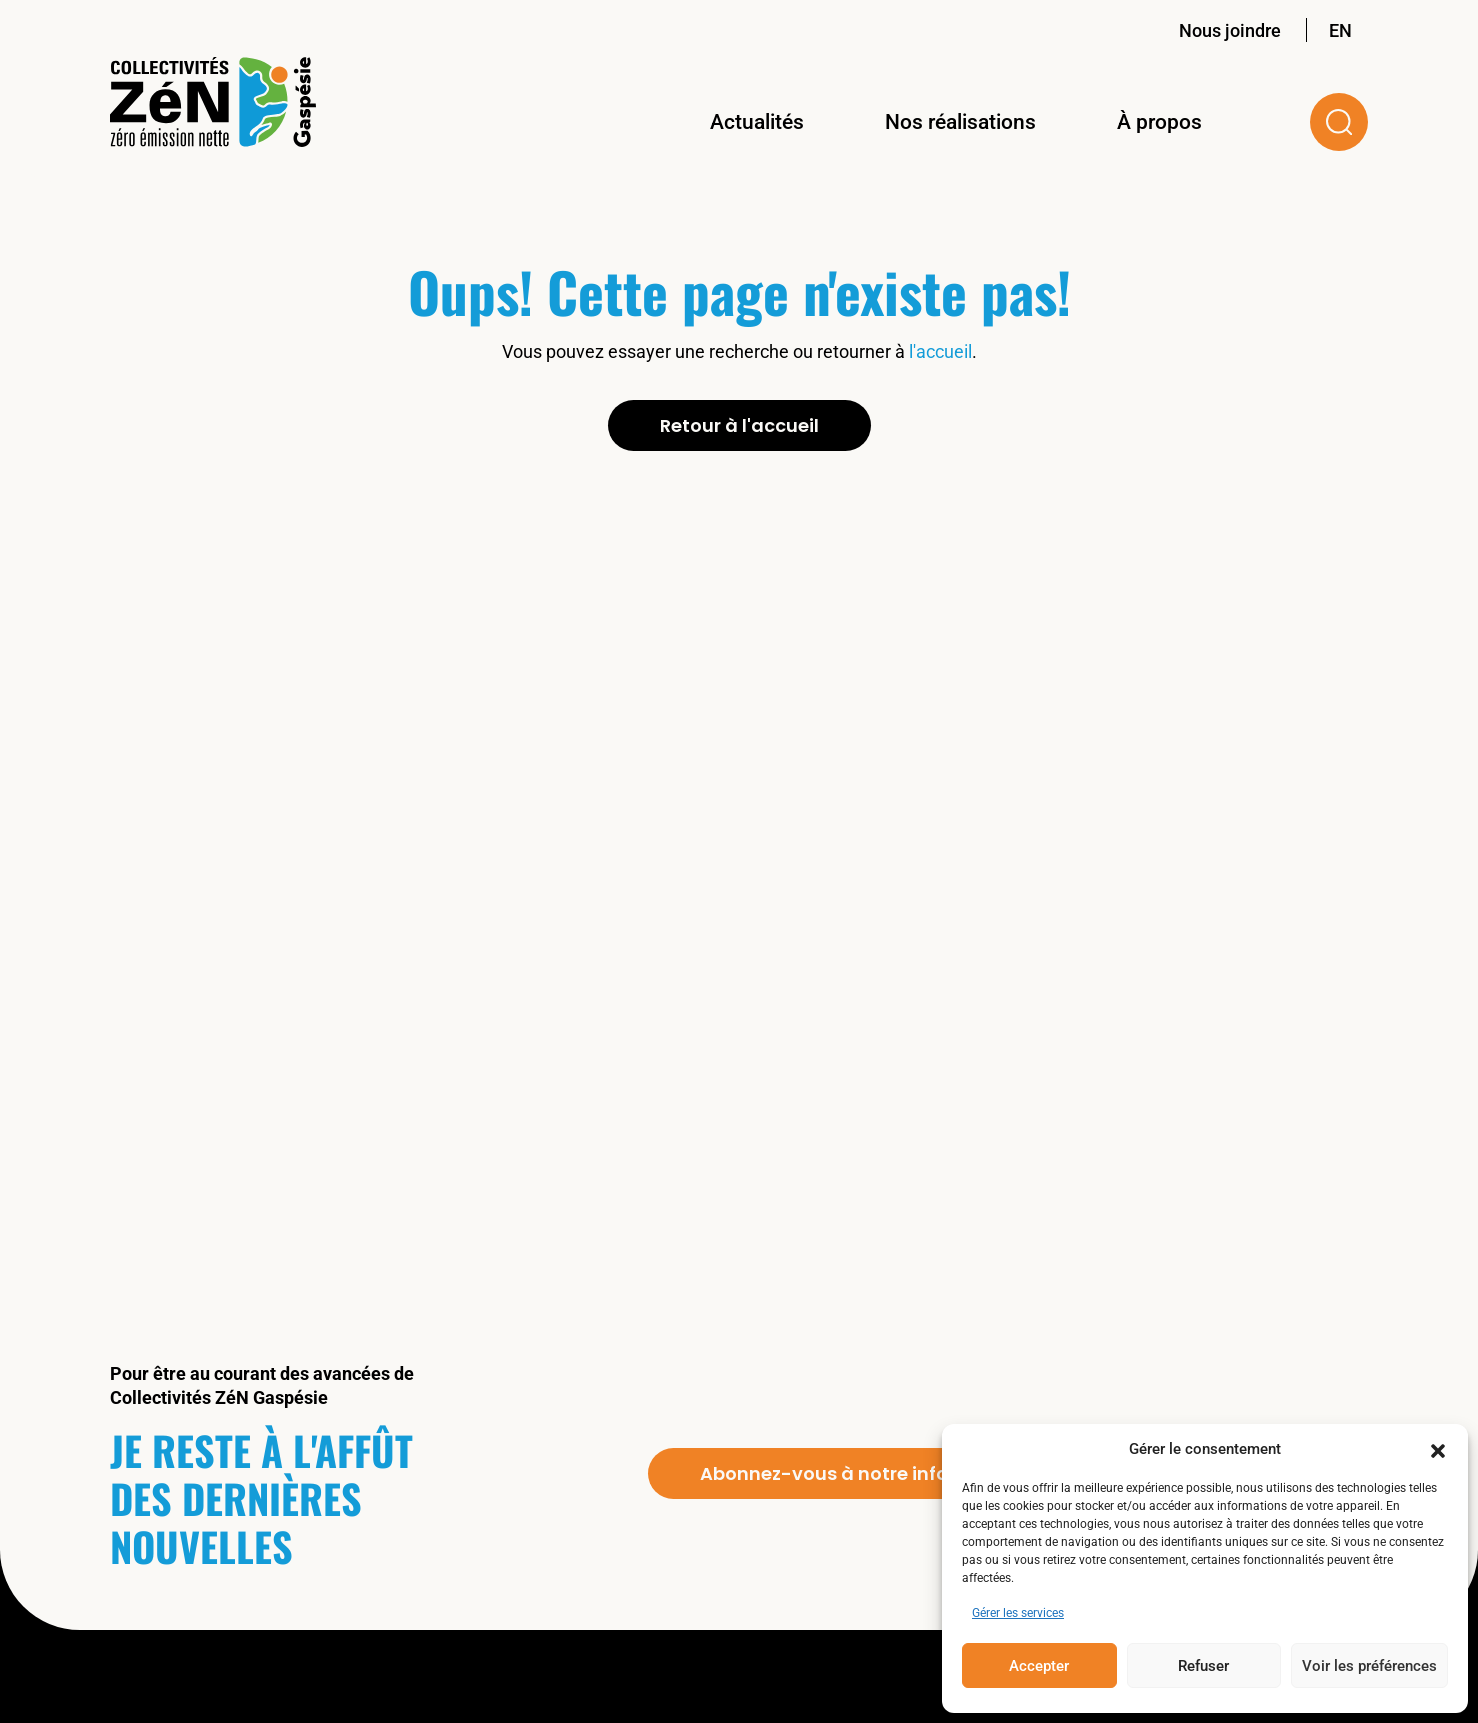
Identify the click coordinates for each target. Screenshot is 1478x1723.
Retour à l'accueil (739, 425)
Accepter (1039, 1666)
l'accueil (940, 351)
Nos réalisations (960, 122)
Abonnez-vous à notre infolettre (849, 1473)
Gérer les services (1018, 1613)
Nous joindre (1230, 30)
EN (1340, 30)
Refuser (1203, 1666)
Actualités (757, 122)
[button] (1438, 1449)
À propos (1159, 122)
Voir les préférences (1369, 1666)
